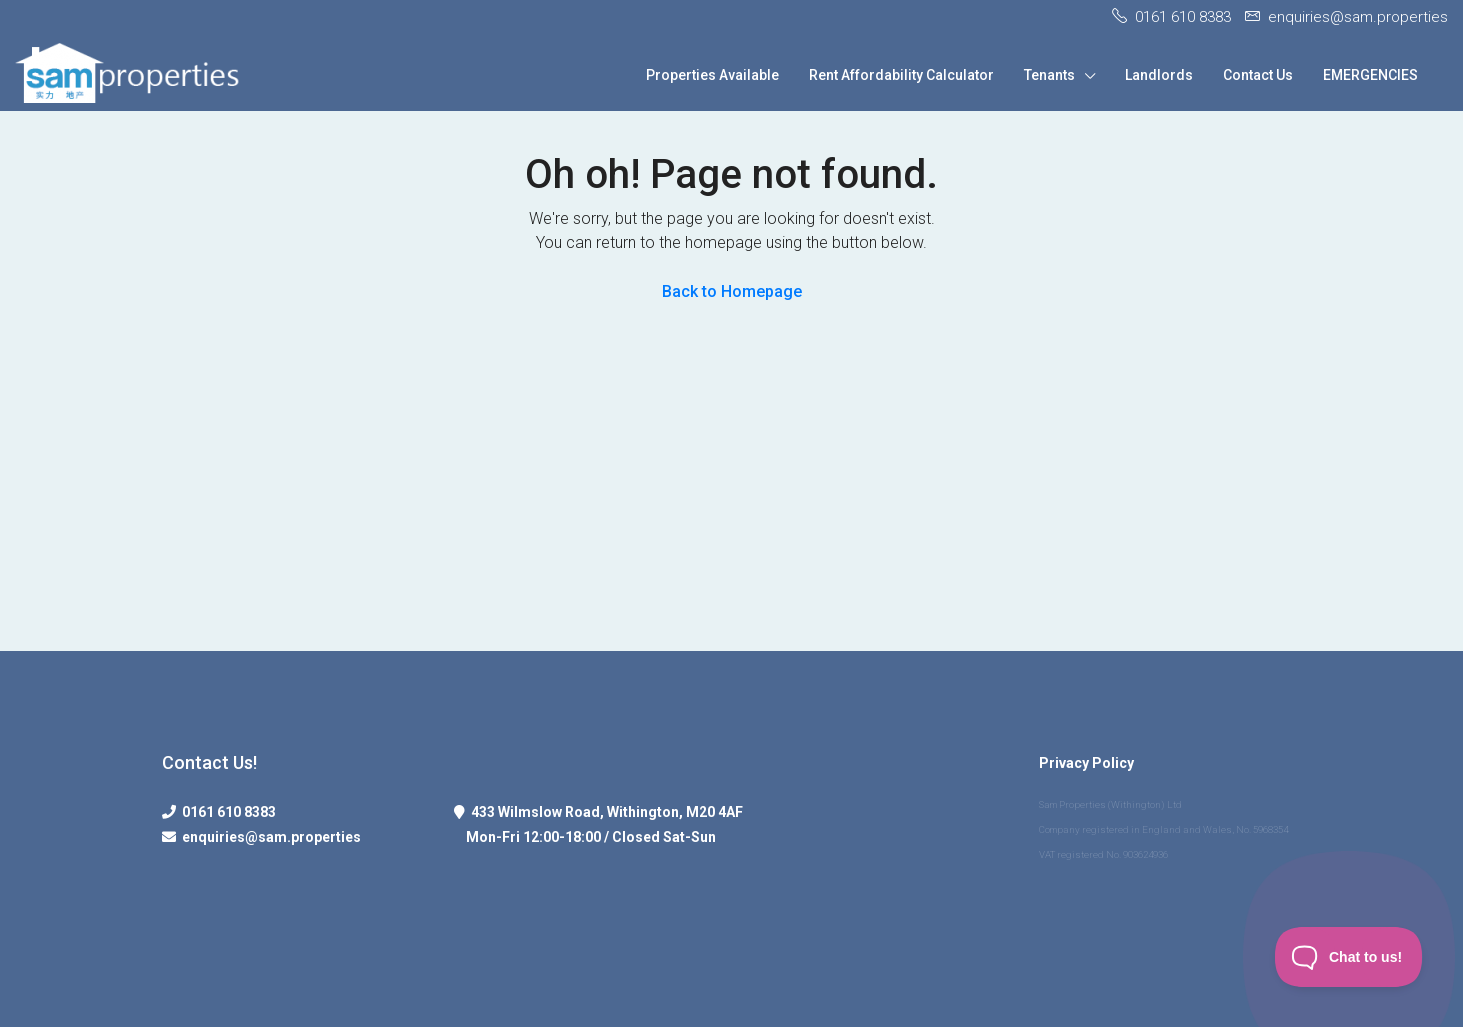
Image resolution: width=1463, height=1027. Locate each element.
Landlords (1159, 75)
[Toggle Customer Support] (1349, 957)
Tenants (1049, 75)
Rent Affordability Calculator (901, 75)
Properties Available (712, 75)
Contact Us (1258, 75)
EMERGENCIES (1370, 75)
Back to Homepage (732, 291)
